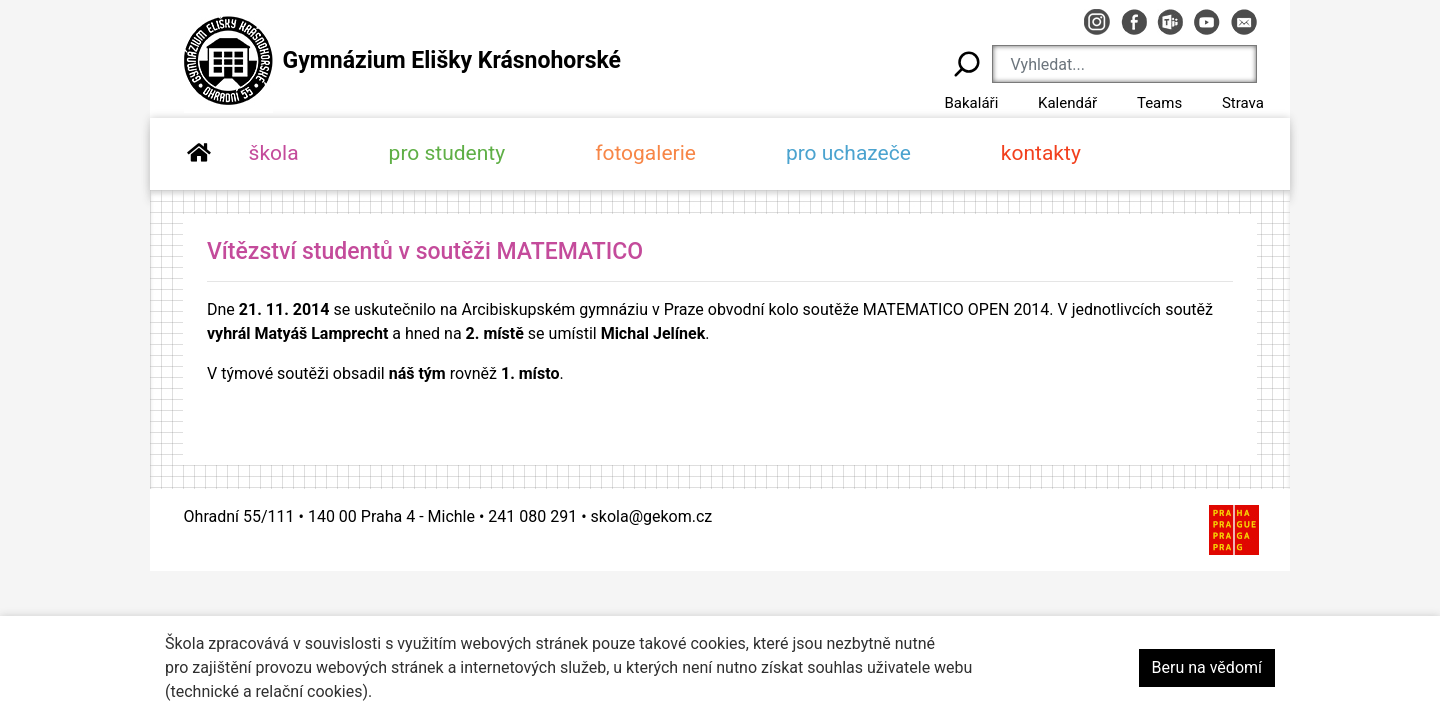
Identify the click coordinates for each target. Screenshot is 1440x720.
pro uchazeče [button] (848, 153)
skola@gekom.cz (652, 516)
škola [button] (274, 153)
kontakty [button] (1041, 153)
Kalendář (1067, 103)
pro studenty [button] (447, 153)
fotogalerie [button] (645, 153)
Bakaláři (971, 103)
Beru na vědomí (1207, 667)
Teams (1159, 103)
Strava (1243, 103)
